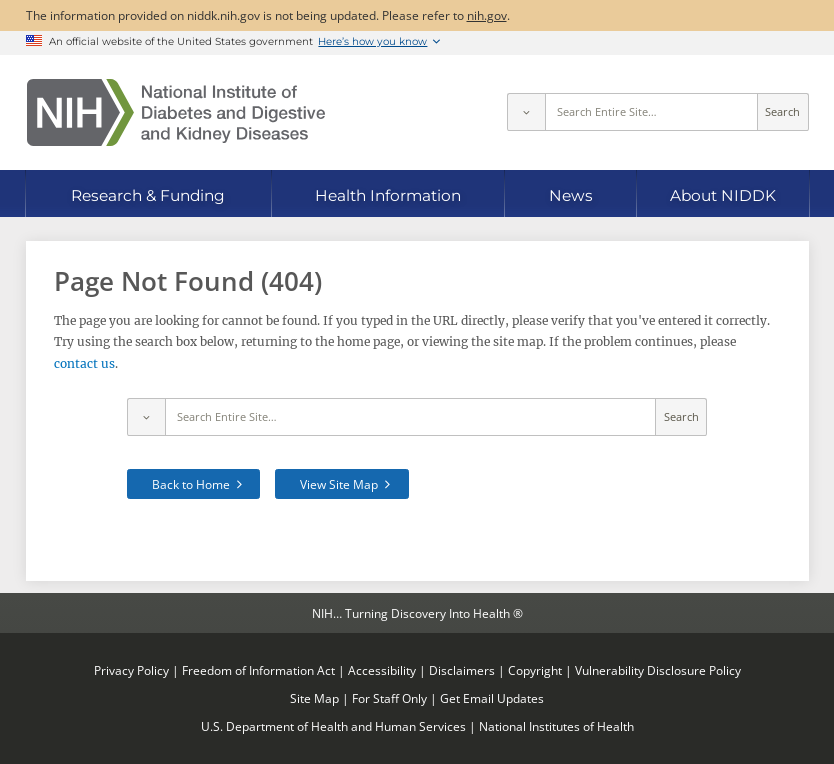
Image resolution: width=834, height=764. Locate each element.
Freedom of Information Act (258, 670)
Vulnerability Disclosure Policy (658, 670)
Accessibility (382, 670)
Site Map (314, 698)
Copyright (535, 670)
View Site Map (339, 484)
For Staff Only (389, 698)
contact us (84, 363)
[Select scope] (526, 112)
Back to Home (191, 484)
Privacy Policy (131, 670)
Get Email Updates (492, 698)
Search (782, 112)
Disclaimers (462, 670)
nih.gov (487, 15)
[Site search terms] (651, 112)
